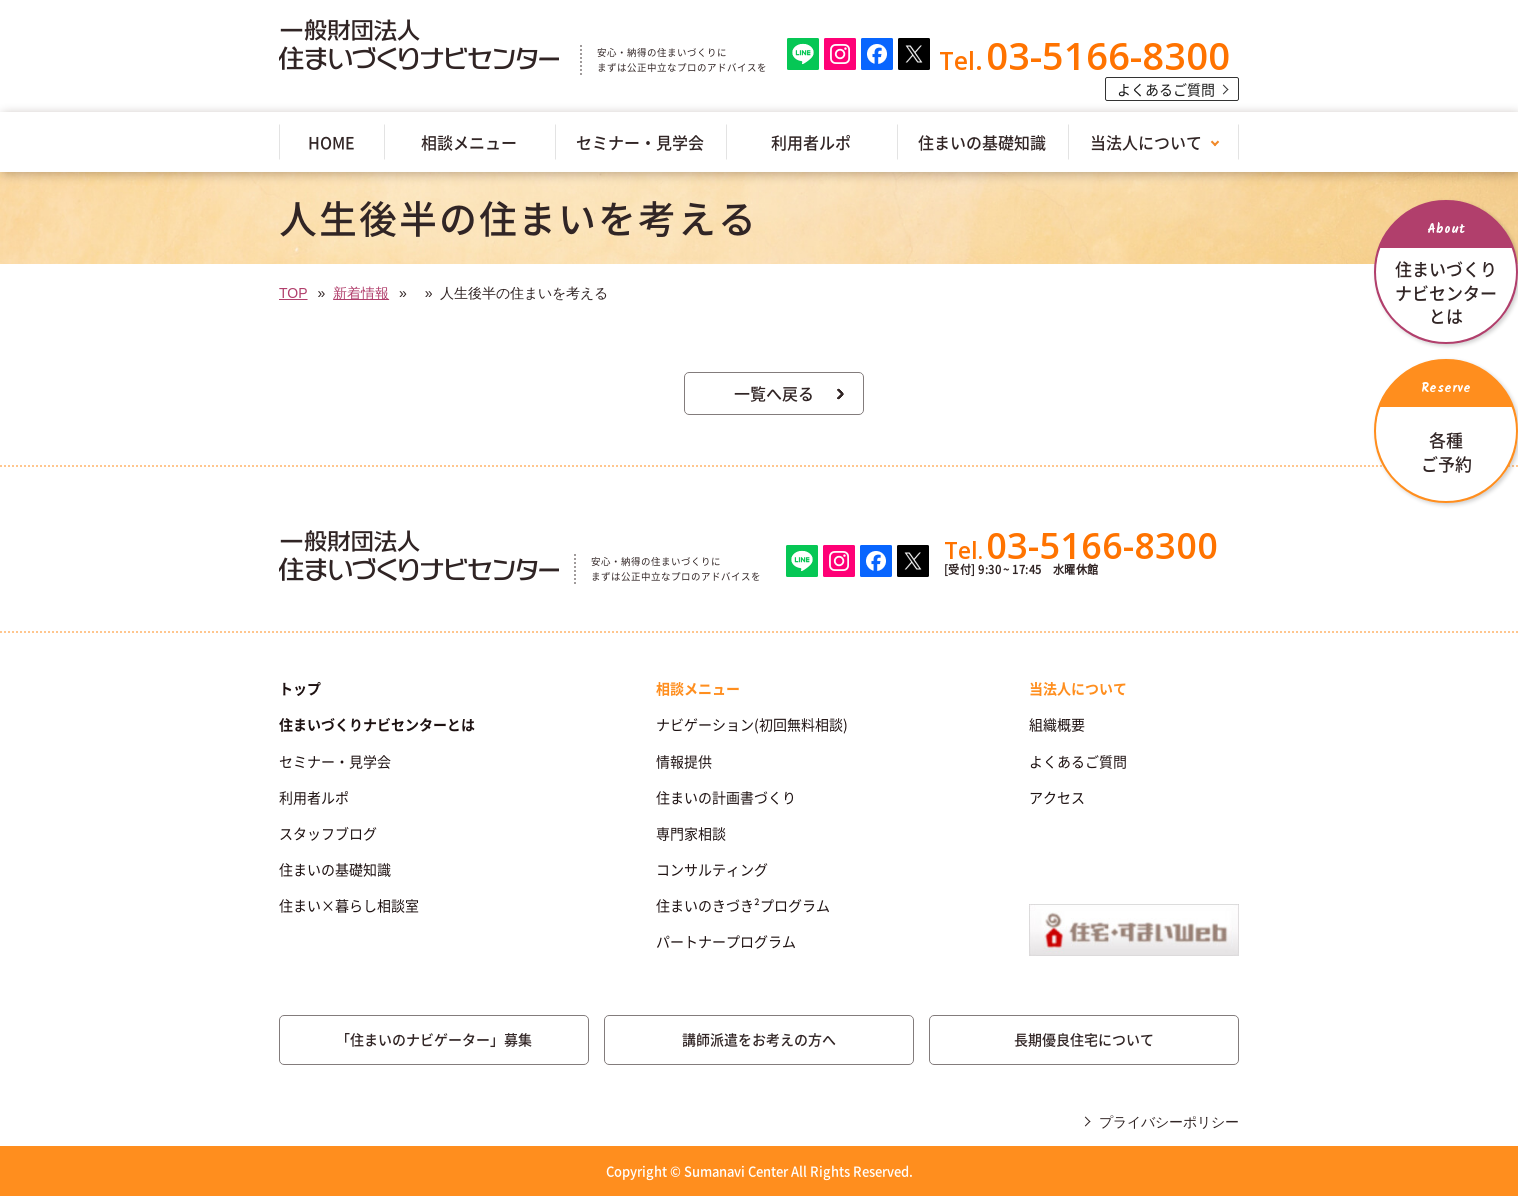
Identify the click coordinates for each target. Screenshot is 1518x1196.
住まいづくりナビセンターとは (377, 724)
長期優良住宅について (1084, 1039)
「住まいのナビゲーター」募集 (434, 1039)
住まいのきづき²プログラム (743, 905)
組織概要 (1057, 724)
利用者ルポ (811, 142)
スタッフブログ (328, 833)
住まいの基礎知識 (982, 142)
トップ (300, 688)
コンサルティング (712, 869)
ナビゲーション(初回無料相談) (752, 724)
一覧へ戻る (774, 393)
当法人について (1146, 142)
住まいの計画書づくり (726, 797)
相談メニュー (469, 142)
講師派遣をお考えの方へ (759, 1039)
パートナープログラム (726, 941)
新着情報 (361, 293)
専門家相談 (691, 833)
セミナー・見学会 (640, 142)
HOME (331, 142)
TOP (293, 293)
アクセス (1057, 797)
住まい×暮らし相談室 (349, 905)
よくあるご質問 (1166, 89)
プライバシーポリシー (1169, 1122)
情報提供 (684, 761)
